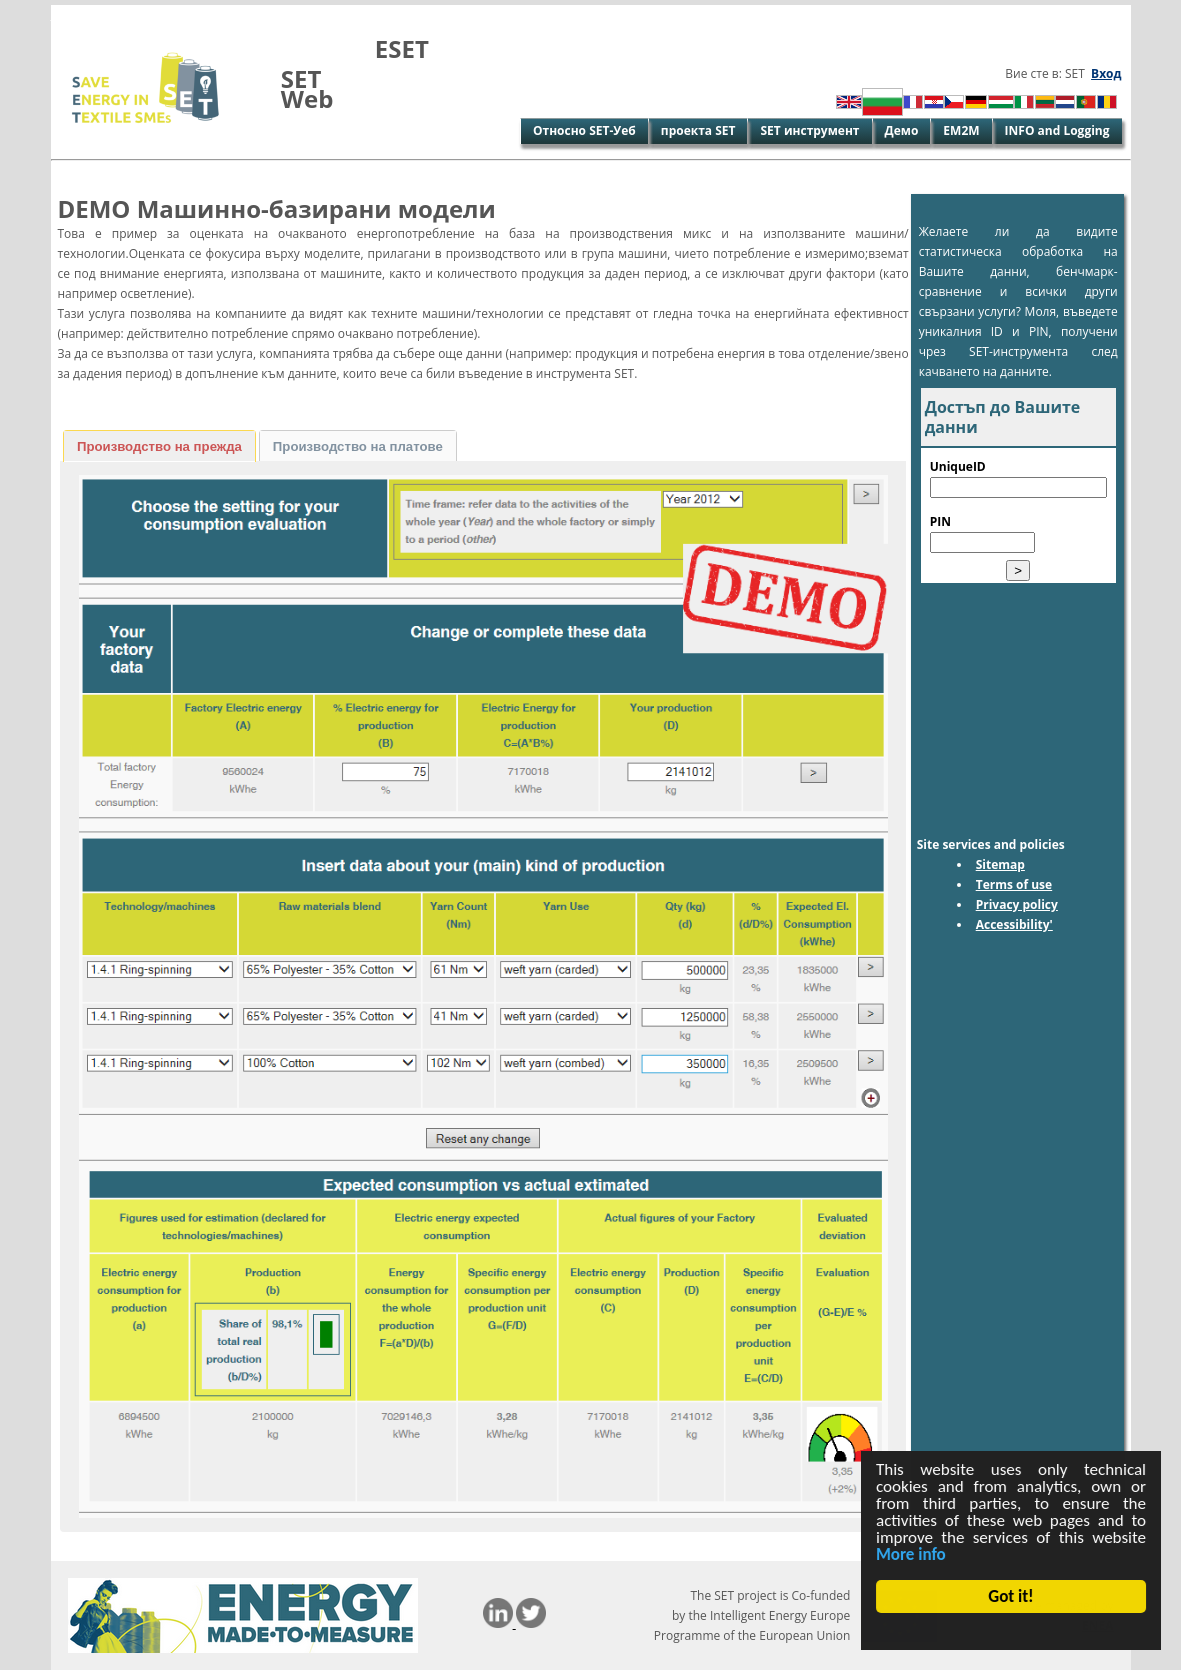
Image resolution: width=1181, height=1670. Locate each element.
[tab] (159, 446)
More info (911, 1554)
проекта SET (698, 130)
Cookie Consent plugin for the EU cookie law (1011, 1631)
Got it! (1011, 1596)
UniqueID (958, 466)
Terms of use (1014, 884)
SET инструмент (809, 130)
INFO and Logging (1057, 130)
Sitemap (1000, 864)
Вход (1106, 73)
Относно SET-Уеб (584, 130)
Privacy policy (1017, 904)
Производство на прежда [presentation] (159, 446)
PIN (940, 521)
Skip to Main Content (114, 14)
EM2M (961, 130)
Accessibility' (1014, 924)
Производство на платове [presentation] (358, 446)
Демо (902, 130)
